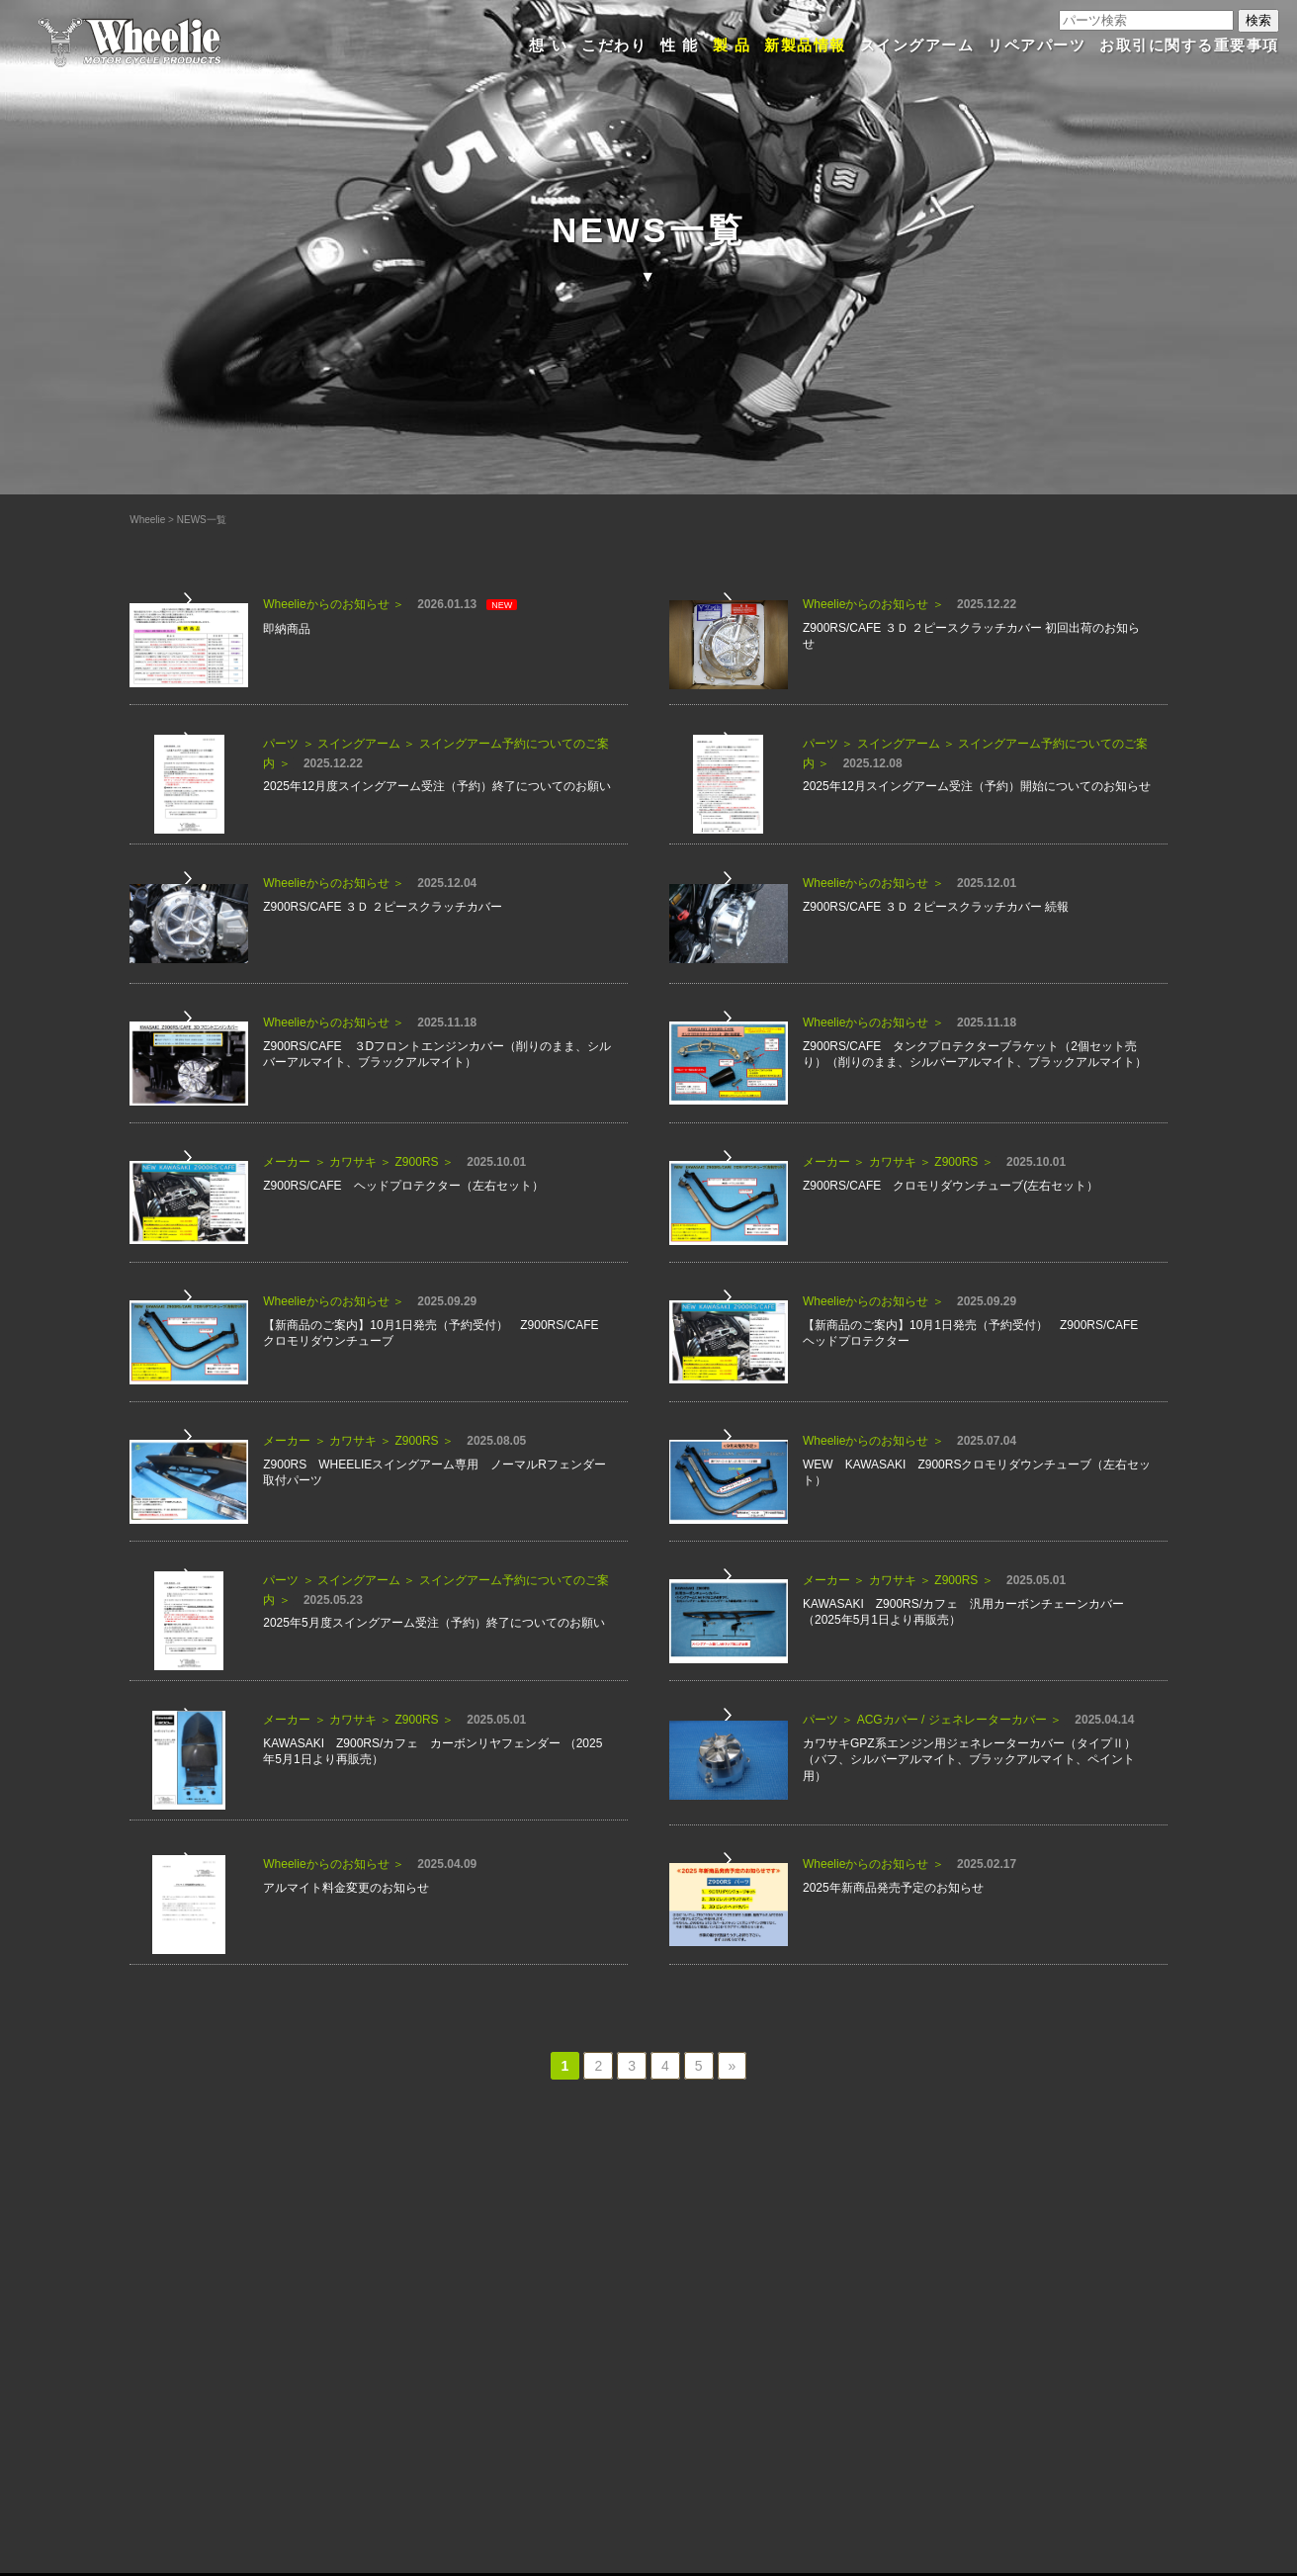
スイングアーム (917, 45)
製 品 (732, 45)
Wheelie (147, 519)
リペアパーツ (1036, 45)
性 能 (679, 45)
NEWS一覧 (201, 519)
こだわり (614, 45)
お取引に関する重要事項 (1189, 45)
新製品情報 (805, 45)
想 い (548, 45)
